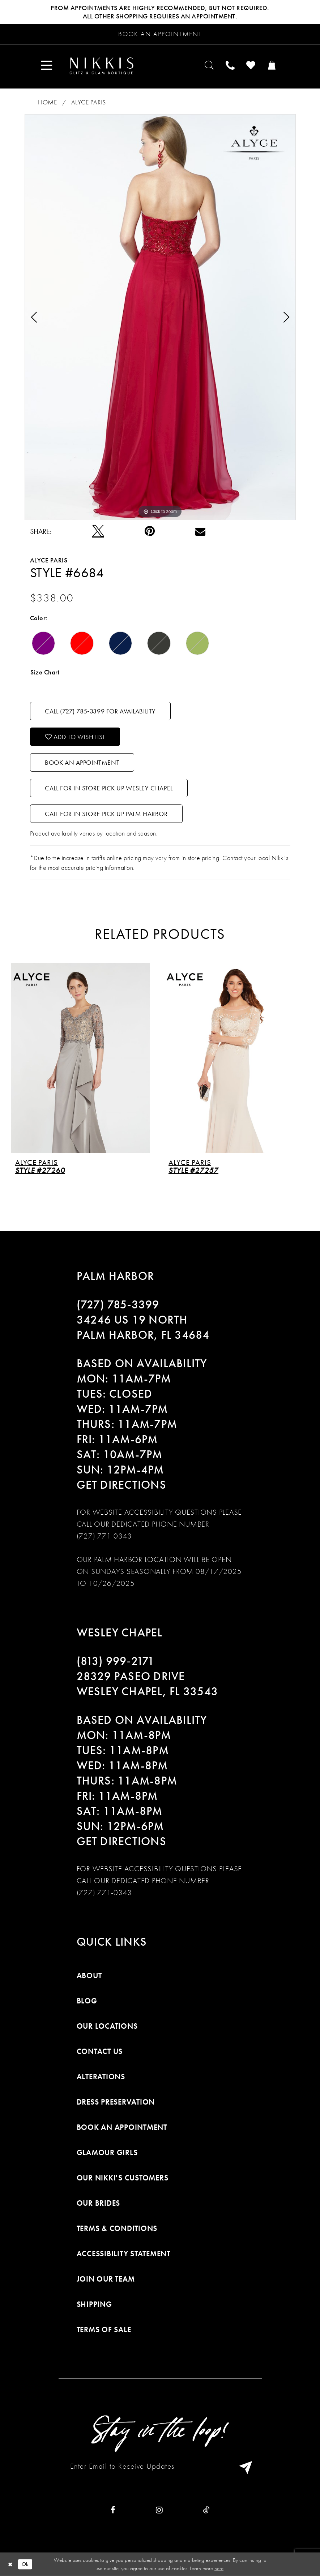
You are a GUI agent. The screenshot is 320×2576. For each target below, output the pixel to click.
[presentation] (83, 1058)
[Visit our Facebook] (113, 2510)
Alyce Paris (88, 102)
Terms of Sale (104, 2329)
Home (47, 102)
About (89, 1975)
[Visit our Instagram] (159, 2510)
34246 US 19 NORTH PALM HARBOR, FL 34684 (143, 1327)
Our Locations (107, 2026)
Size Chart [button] (44, 672)
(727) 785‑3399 (118, 1304)
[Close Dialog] (10, 2564)
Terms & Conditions (117, 2228)
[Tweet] (98, 531)
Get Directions (121, 1484)
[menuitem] (47, 65)
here (218, 2568)
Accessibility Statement (123, 2253)
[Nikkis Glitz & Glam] (101, 65)
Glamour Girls (107, 2152)
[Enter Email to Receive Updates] (160, 2466)
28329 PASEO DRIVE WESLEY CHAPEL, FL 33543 (147, 1684)
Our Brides (98, 2203)
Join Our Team (106, 2279)
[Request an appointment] (160, 34)
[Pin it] (150, 531)
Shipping (94, 2304)
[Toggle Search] (209, 65)
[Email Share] (200, 531)
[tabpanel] (160, 317)
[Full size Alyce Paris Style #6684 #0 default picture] (160, 317)
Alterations (101, 2076)
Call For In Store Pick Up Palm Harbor (106, 814)
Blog (87, 2001)
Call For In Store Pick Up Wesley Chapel (109, 788)
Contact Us (100, 2051)
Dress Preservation (116, 2102)
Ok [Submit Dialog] (25, 2564)
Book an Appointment (82, 762)
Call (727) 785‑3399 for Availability (100, 711)
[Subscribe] (244, 2466)
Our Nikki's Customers (122, 2178)
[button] (47, 65)
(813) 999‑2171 (116, 1661)
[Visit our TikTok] (206, 2510)
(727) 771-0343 (104, 1536)
